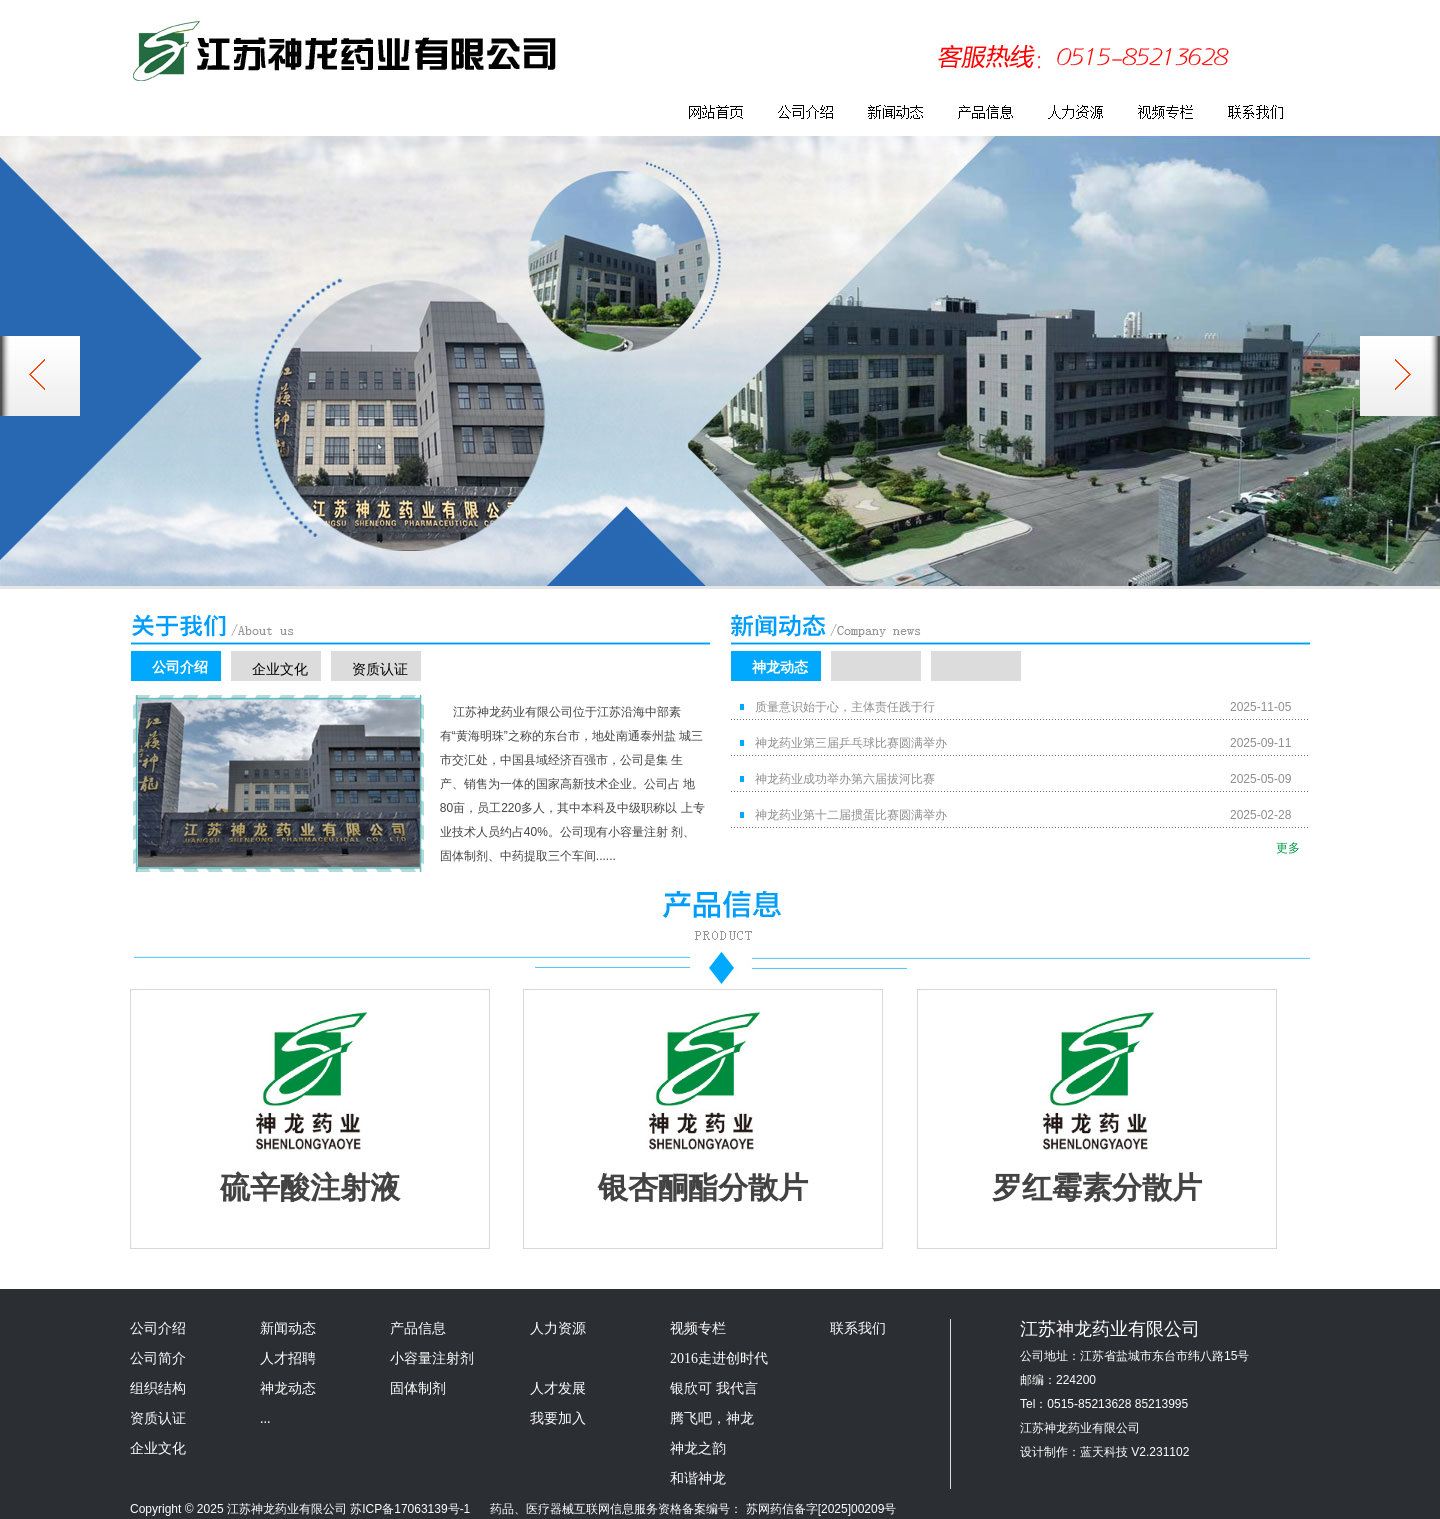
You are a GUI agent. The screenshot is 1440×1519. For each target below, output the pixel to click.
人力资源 (558, 1328)
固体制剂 (418, 1388)
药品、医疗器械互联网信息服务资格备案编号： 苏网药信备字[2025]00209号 (685, 1509)
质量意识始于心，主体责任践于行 (845, 707)
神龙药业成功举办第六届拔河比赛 (845, 779)
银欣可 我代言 (714, 1388)
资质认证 (380, 669)
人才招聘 (288, 1358)
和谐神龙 (698, 1478)
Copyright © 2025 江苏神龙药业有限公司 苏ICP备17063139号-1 (300, 1509)
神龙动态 (780, 667)
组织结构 (158, 1388)
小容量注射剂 (432, 1358)
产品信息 (418, 1328)
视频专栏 (698, 1328)
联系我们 (858, 1328)
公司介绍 (180, 667)
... (265, 1418)
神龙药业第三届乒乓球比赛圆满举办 (851, 743)
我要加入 (558, 1418)
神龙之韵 (698, 1448)
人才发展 (558, 1388)
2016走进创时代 (719, 1358)
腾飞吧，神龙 (712, 1418)
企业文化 (280, 669)
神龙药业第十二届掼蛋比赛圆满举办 (851, 815)
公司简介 (158, 1358)
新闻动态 (288, 1328)
